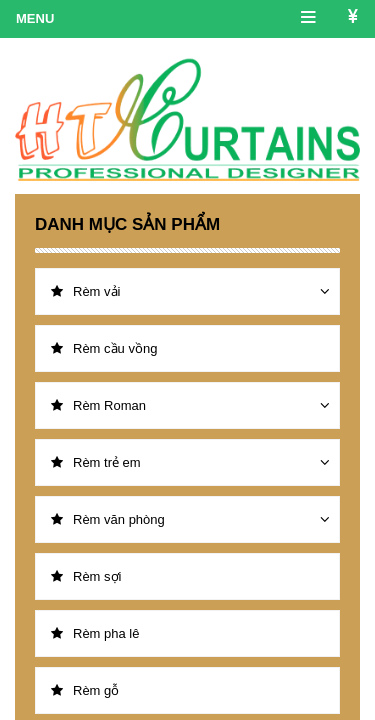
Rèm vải (85, 291)
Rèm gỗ (85, 690)
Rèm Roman (98, 405)
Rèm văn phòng (108, 519)
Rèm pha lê (95, 633)
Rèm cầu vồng (104, 348)
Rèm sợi (86, 576)
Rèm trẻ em (96, 462)
